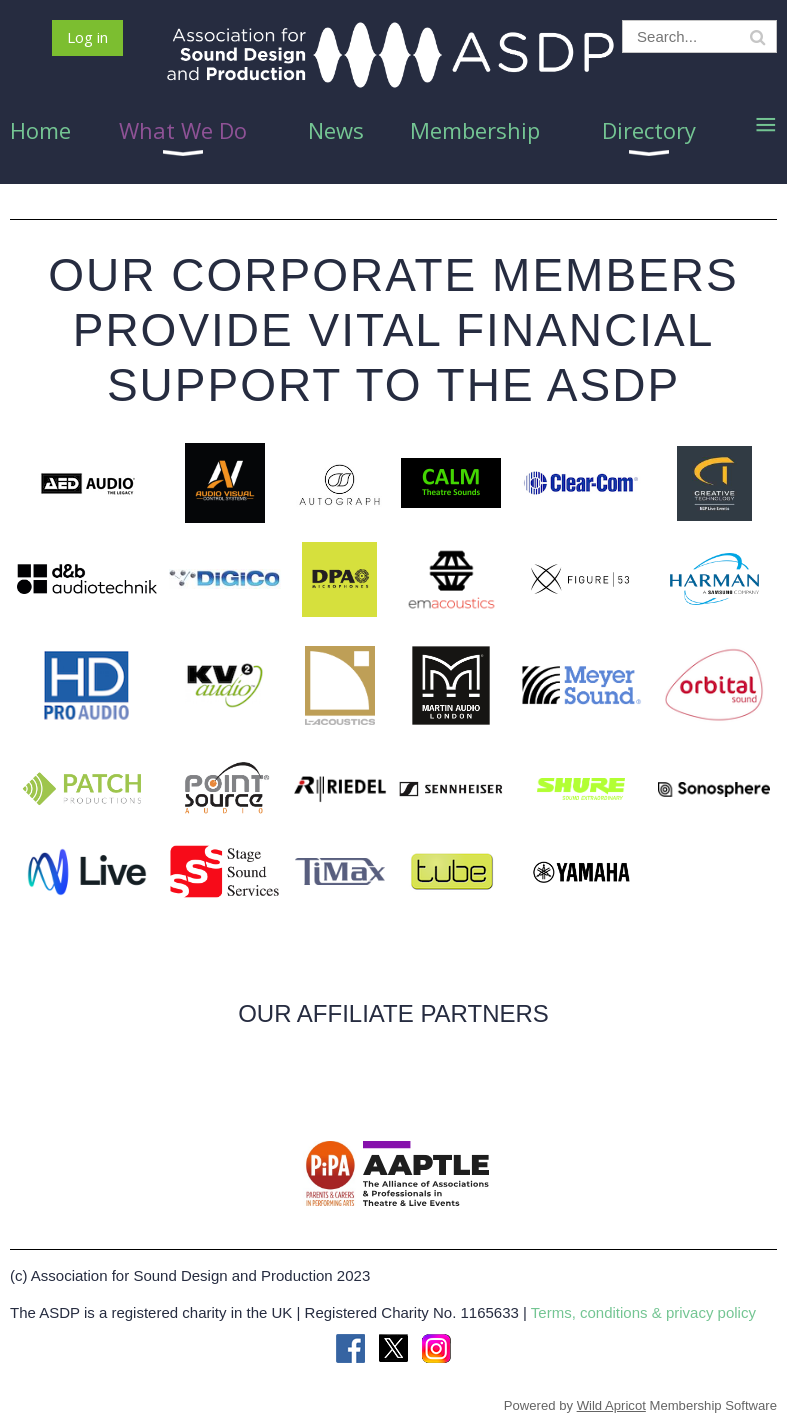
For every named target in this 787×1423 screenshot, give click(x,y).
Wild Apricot (611, 1405)
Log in (87, 37)
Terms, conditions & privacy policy (643, 1312)
